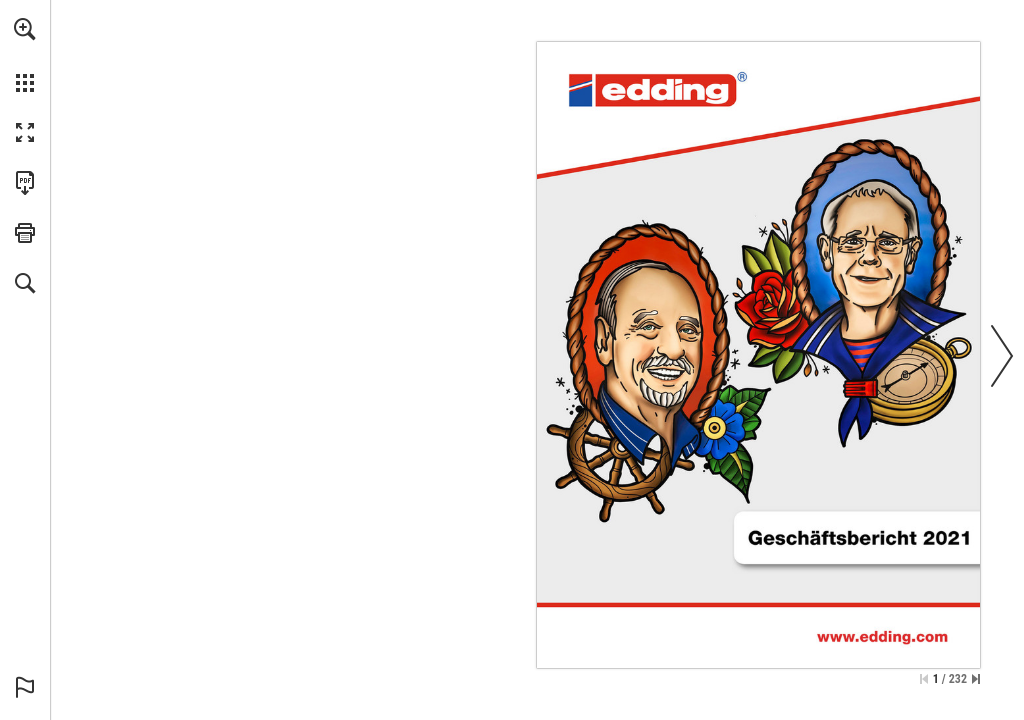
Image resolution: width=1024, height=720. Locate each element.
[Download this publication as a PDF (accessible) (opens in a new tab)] (25, 183)
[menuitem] (25, 55)
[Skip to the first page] (924, 679)
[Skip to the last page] (976, 679)
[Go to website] (640, 545)
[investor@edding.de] (644, 558)
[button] (25, 29)
